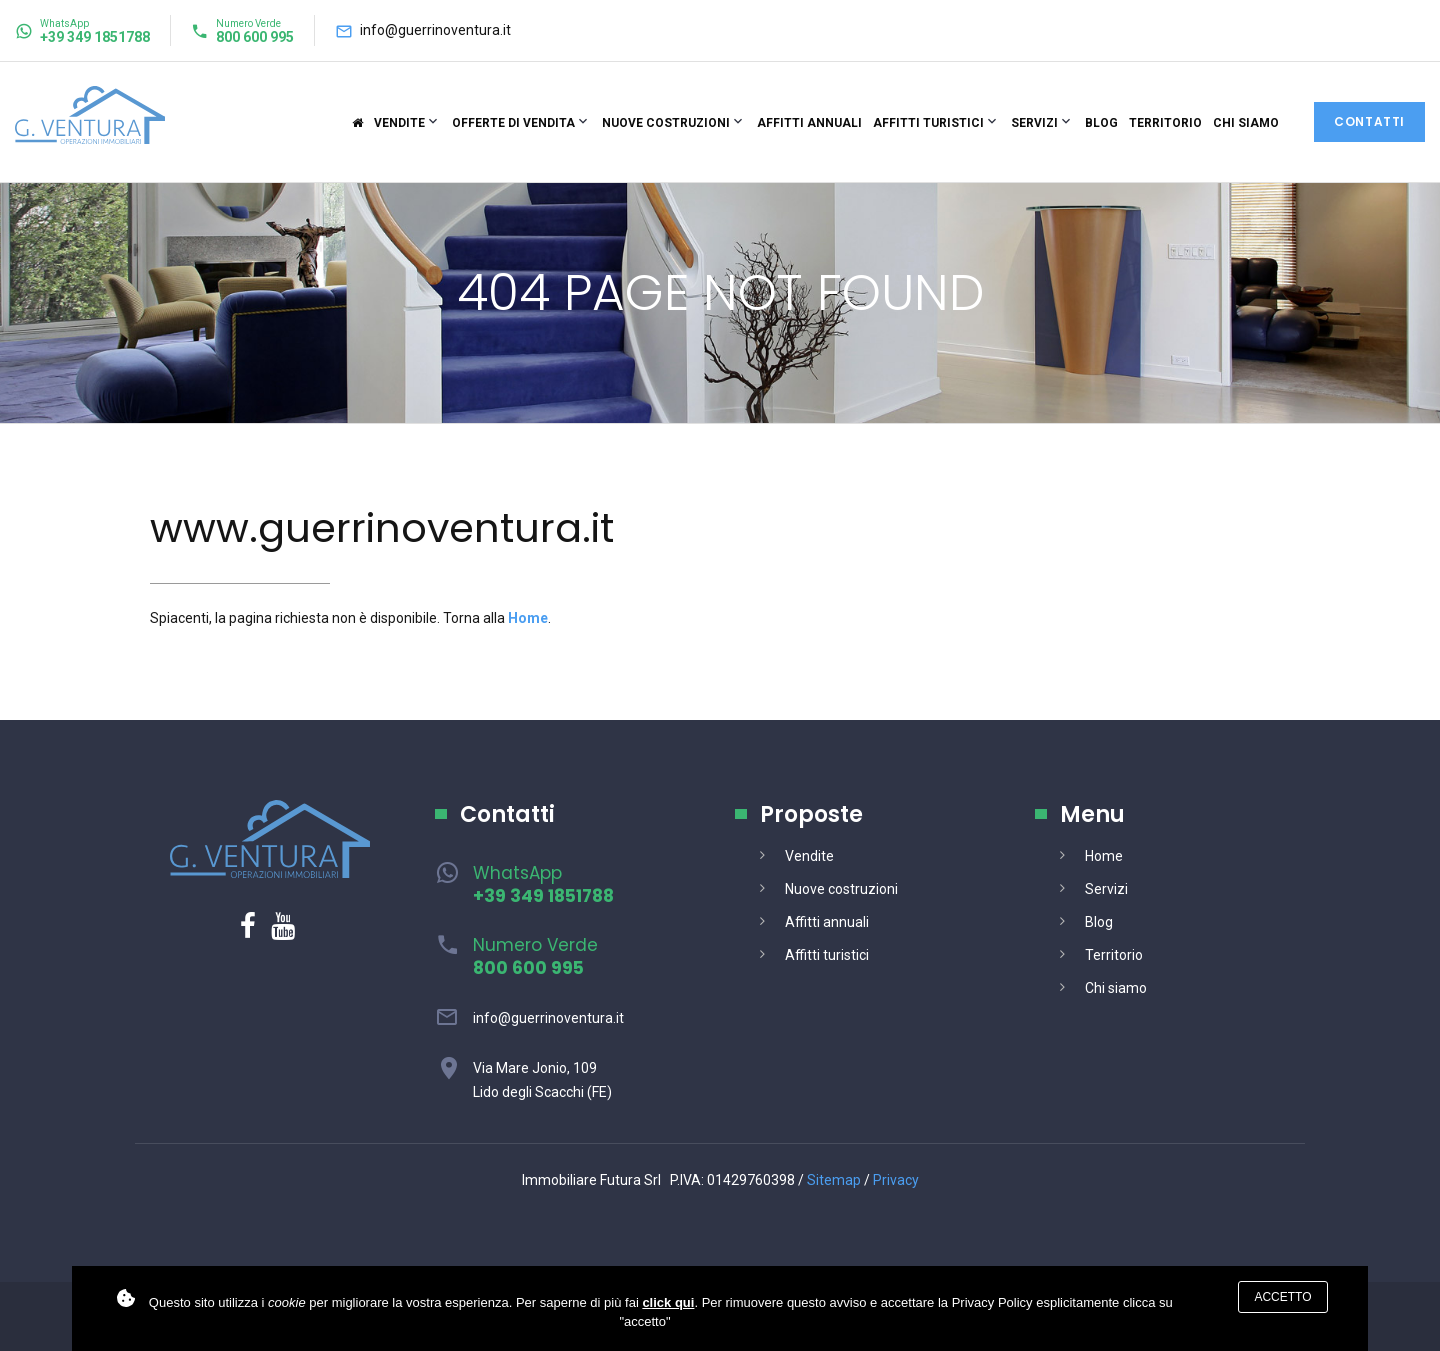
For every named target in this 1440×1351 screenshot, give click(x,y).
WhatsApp (543, 884)
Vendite (399, 123)
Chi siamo (1246, 123)
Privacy (896, 1180)
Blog (1101, 123)
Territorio (1165, 123)
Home (1104, 856)
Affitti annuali (809, 123)
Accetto (1282, 1297)
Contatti (1369, 121)
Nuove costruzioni (666, 123)
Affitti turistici (928, 123)
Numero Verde (535, 956)
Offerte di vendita (513, 123)
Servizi (1034, 123)
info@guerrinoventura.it (435, 30)
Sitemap (834, 1180)
